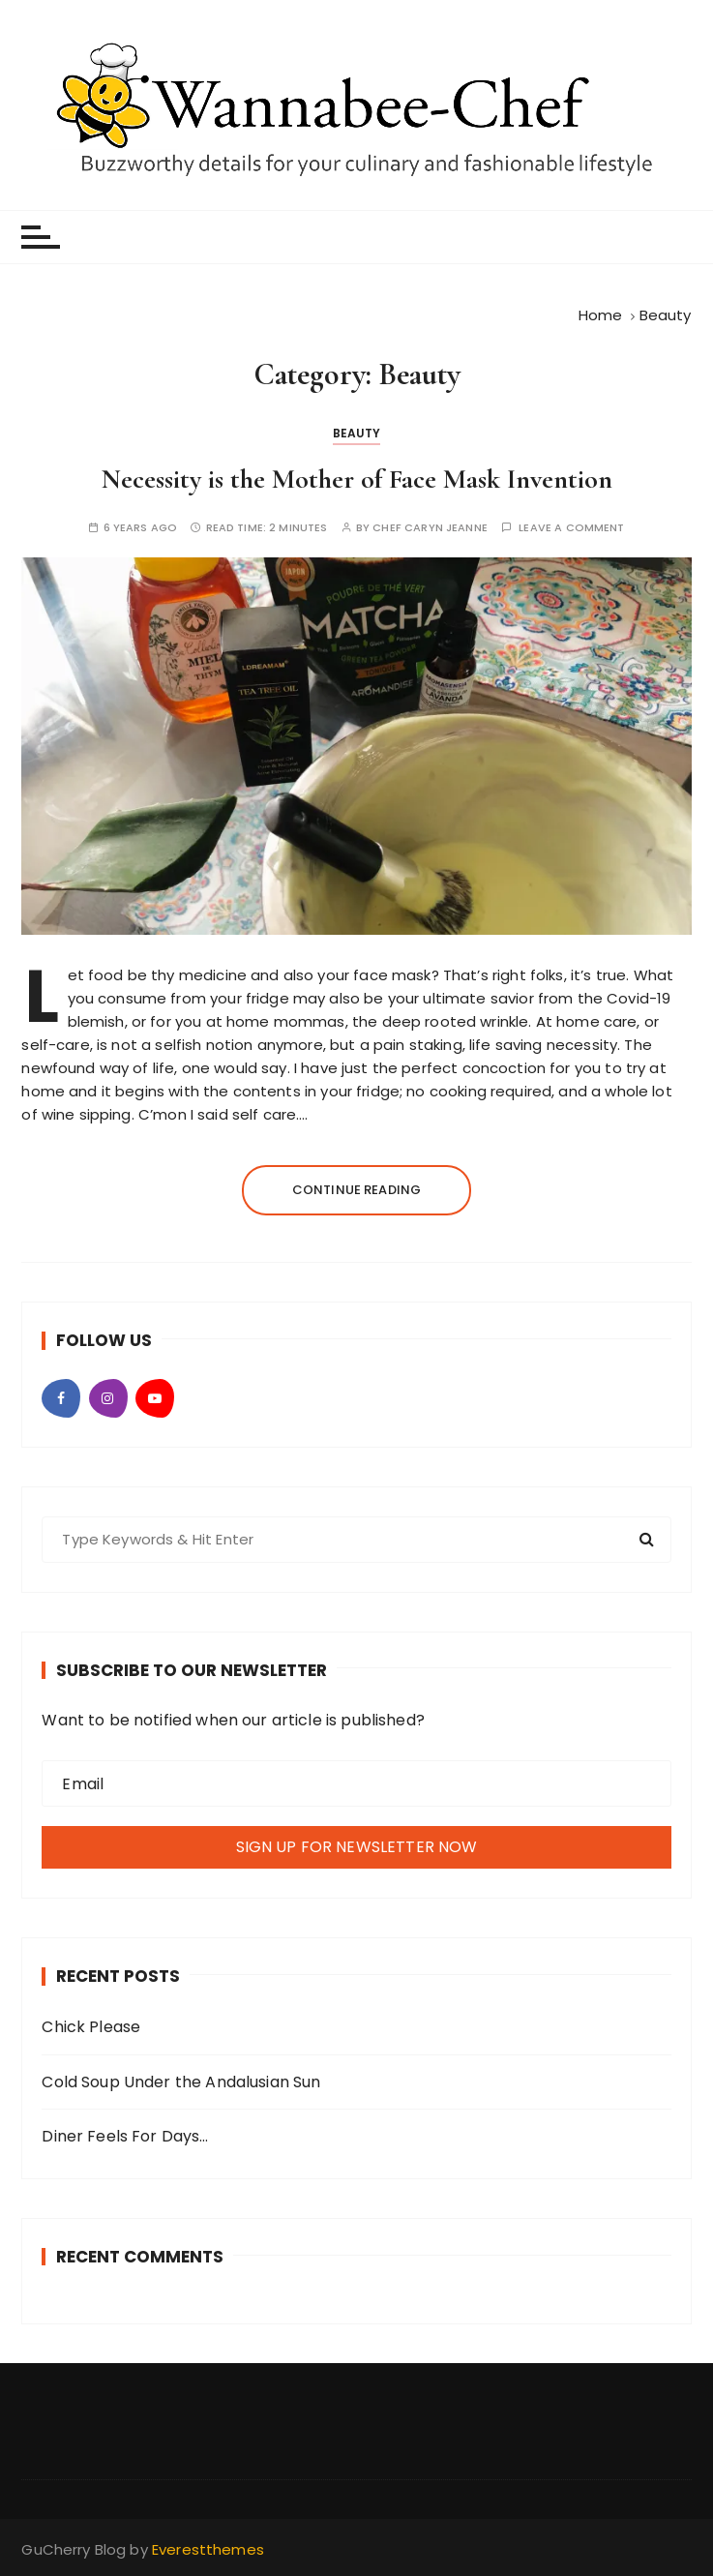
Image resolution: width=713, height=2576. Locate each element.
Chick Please (91, 2027)
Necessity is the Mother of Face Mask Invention (357, 479)
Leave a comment (571, 528)
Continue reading (356, 1190)
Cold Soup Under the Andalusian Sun (181, 2082)
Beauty (357, 433)
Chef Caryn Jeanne (430, 528)
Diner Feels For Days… (125, 2136)
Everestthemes (208, 2549)
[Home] (601, 315)
